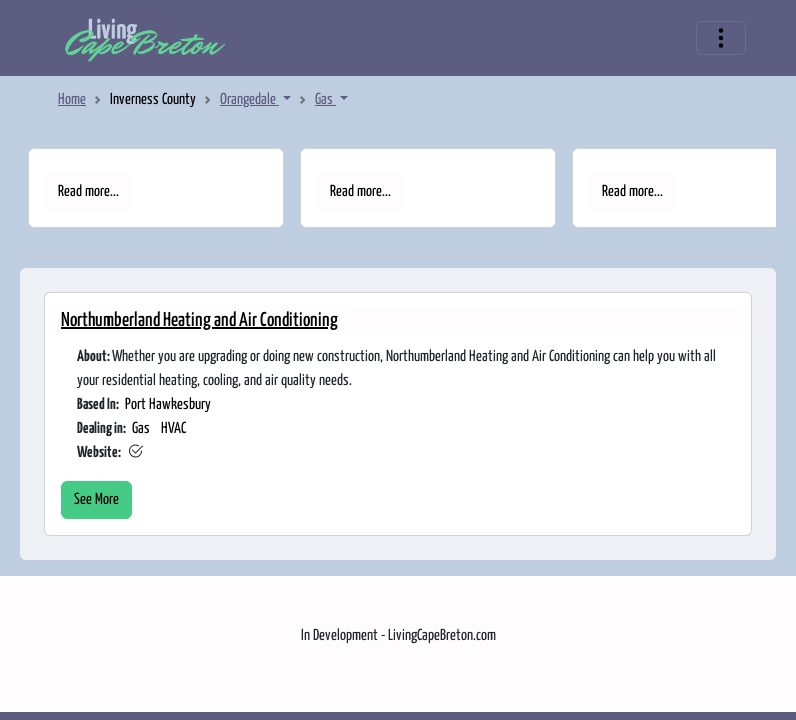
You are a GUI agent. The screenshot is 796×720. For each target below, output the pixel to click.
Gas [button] (325, 99)
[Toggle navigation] (721, 38)
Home (72, 99)
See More (96, 499)
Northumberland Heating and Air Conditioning (199, 320)
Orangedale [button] (249, 99)
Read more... (88, 191)
